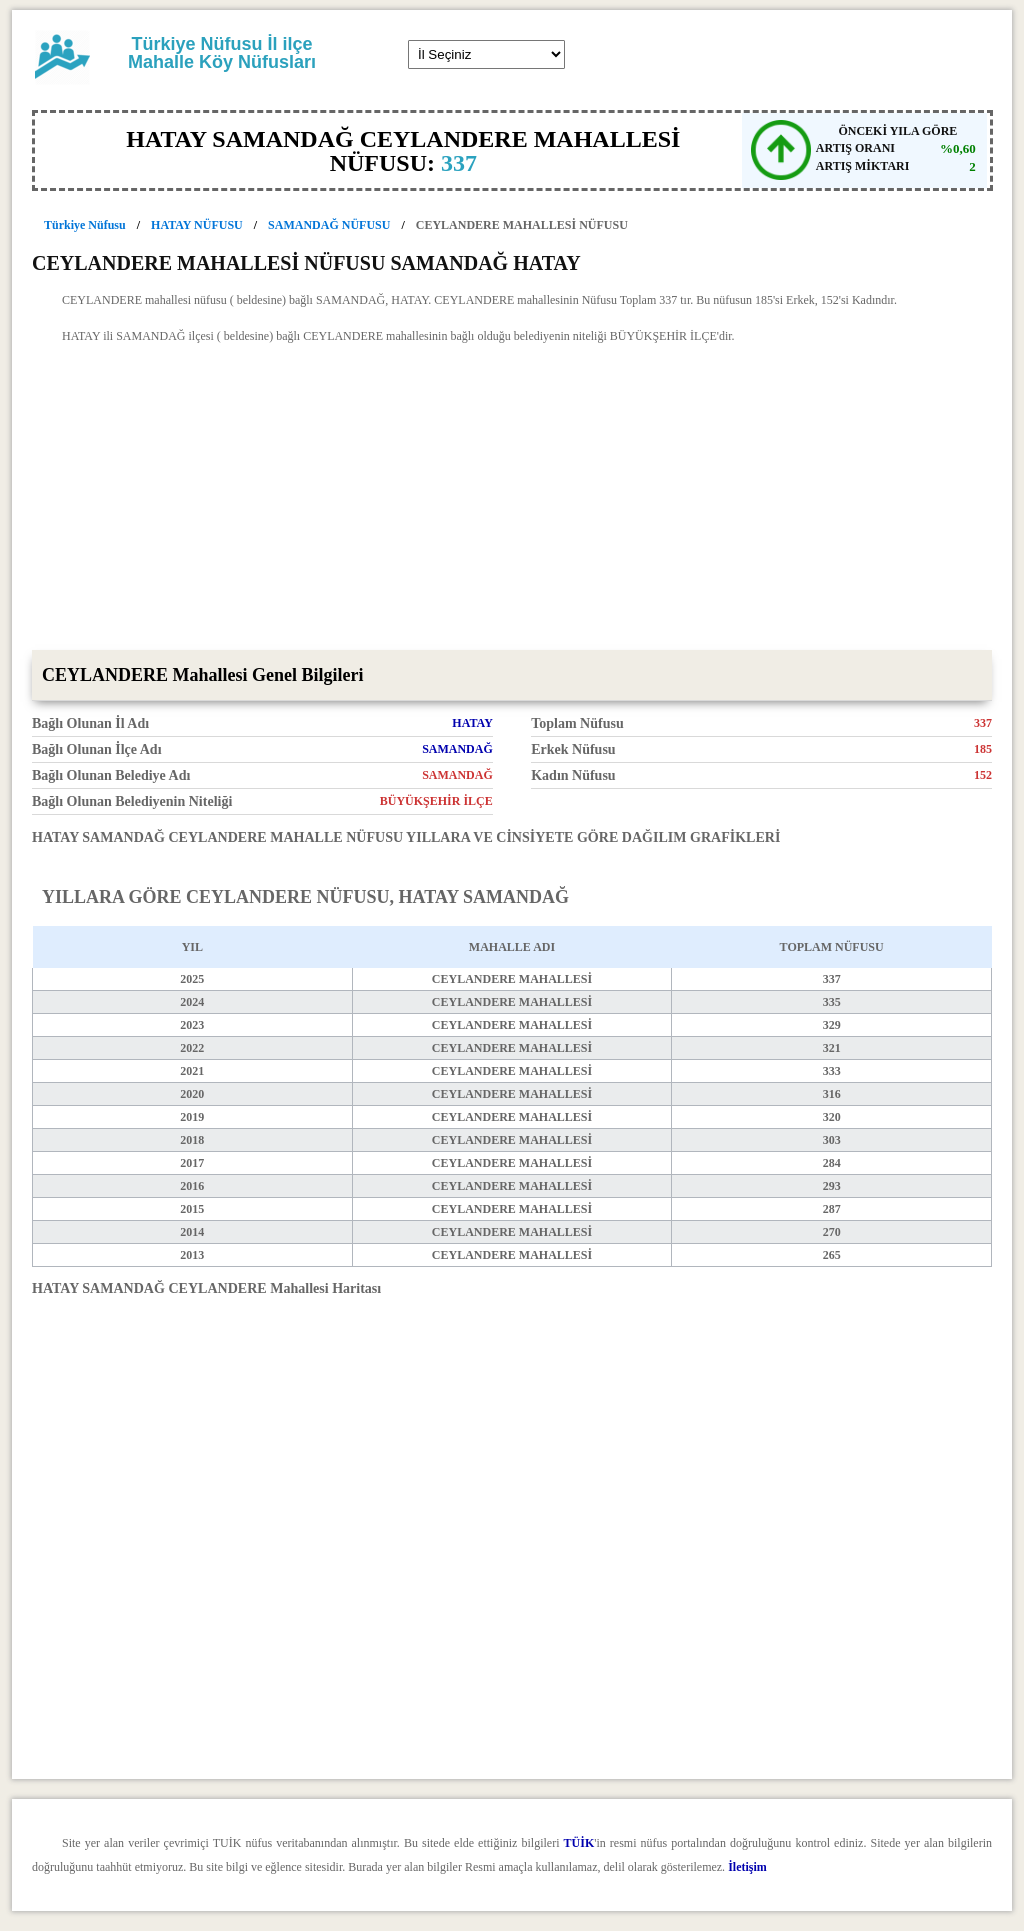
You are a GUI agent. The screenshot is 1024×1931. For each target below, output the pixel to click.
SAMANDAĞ (457, 749)
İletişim (747, 1867)
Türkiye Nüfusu (85, 225)
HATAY (472, 723)
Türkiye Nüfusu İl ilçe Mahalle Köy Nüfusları (222, 53)
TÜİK (579, 1843)
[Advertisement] (512, 500)
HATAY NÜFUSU (197, 225)
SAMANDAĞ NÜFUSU (329, 225)
